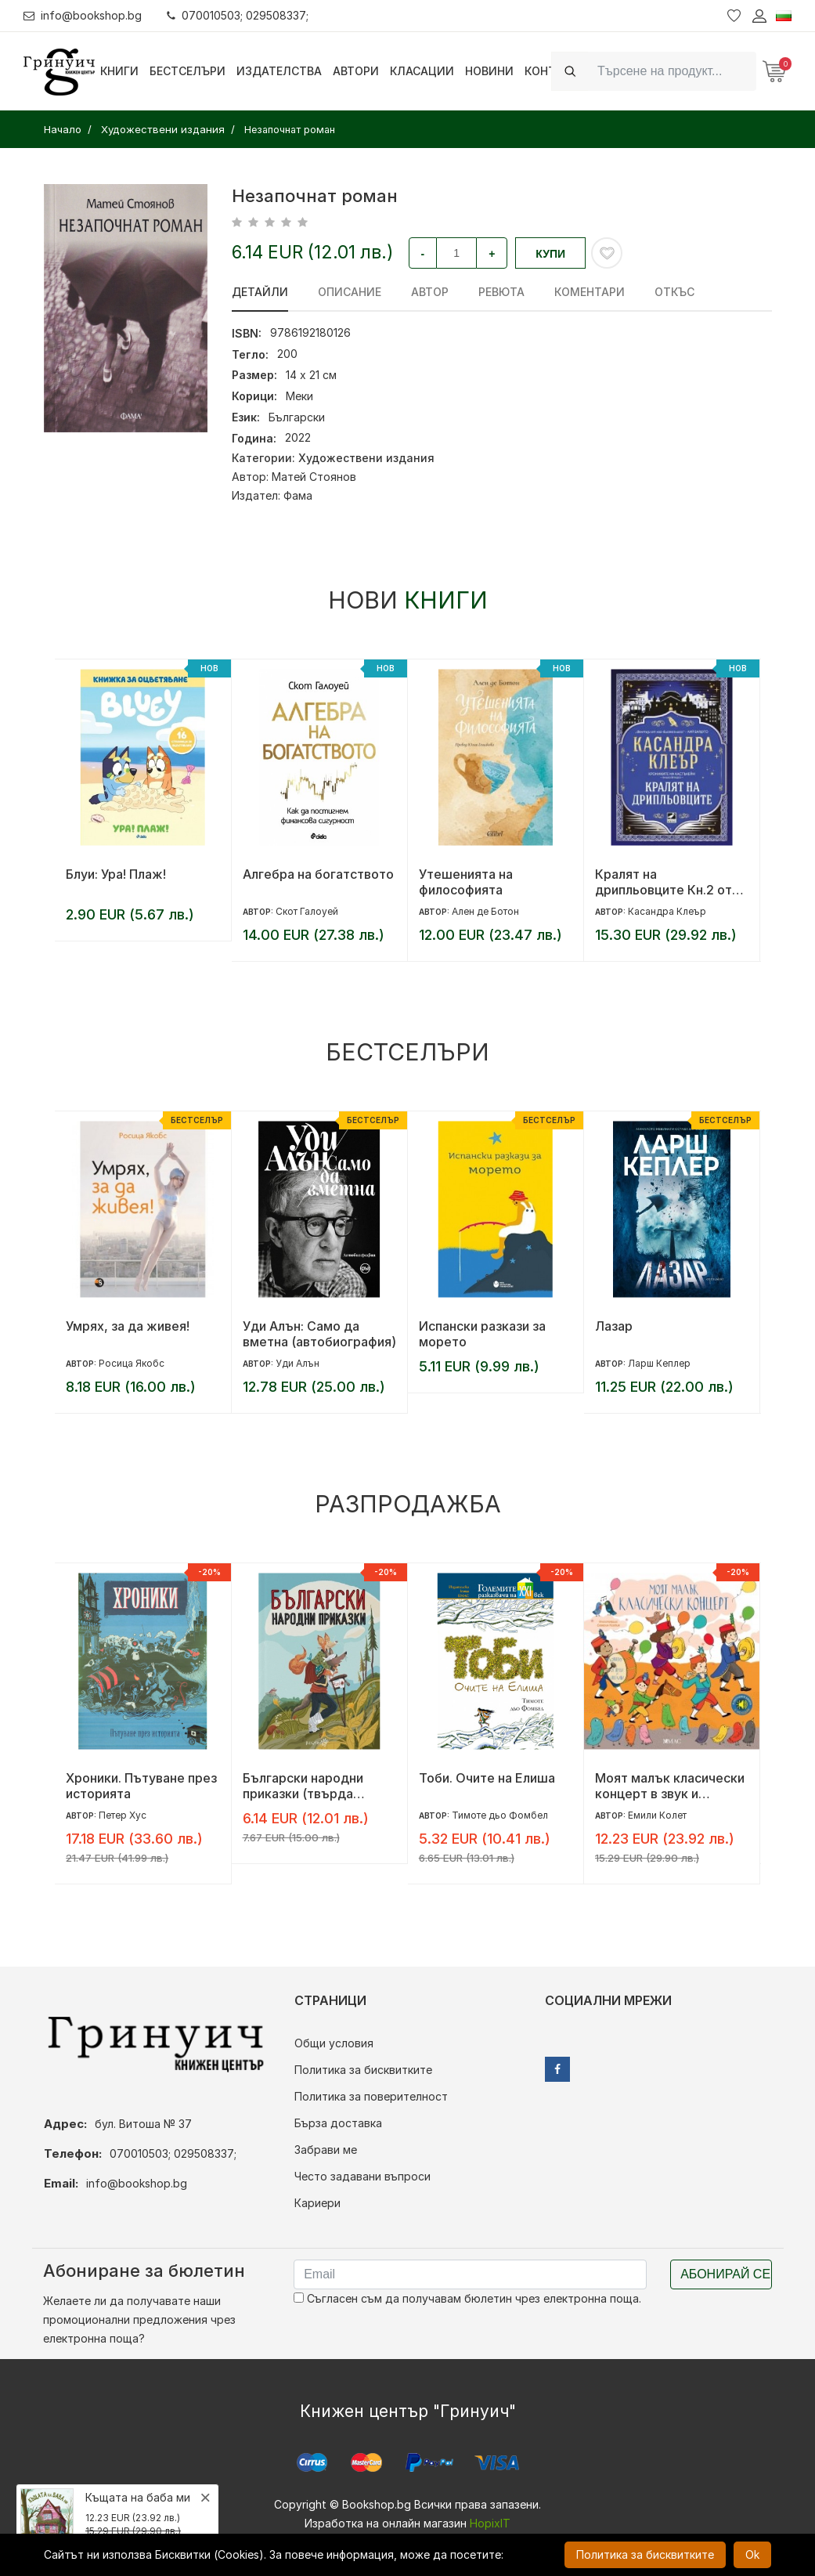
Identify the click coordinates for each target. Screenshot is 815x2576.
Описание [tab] (349, 291)
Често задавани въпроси (362, 2176)
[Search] (672, 71)
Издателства (279, 71)
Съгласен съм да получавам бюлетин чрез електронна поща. (467, 2298)
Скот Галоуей (307, 911)
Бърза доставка (338, 2123)
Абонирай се (725, 2274)
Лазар (614, 1326)
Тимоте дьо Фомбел (500, 1815)
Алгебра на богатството (318, 874)
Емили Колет (657, 1815)
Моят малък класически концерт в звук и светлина (670, 1785)
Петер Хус (122, 1815)
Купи (550, 253)
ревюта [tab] (501, 291)
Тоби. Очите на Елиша (487, 1778)
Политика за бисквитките (363, 2069)
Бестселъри (187, 71)
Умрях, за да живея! (127, 1326)
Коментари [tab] (589, 291)
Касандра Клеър (667, 911)
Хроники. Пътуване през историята (141, 1785)
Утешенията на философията (466, 882)
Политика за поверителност (371, 2096)
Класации (422, 71)
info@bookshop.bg (82, 15)
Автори (356, 71)
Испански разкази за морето (482, 1333)
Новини (489, 71)
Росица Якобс (131, 1363)
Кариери (317, 2202)
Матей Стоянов (314, 476)
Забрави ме (325, 2149)
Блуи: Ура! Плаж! (116, 874)
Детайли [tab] (260, 291)
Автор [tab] (430, 291)
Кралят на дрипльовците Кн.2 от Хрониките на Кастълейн (663, 882)
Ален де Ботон (485, 911)
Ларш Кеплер (659, 1363)
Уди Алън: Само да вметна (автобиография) (319, 1333)
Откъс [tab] (674, 291)
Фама (297, 495)
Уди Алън (297, 1363)
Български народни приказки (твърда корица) (303, 1785)
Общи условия (333, 2043)
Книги (119, 71)
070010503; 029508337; (237, 15)
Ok (752, 2554)
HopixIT (490, 2523)
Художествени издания (366, 457)
